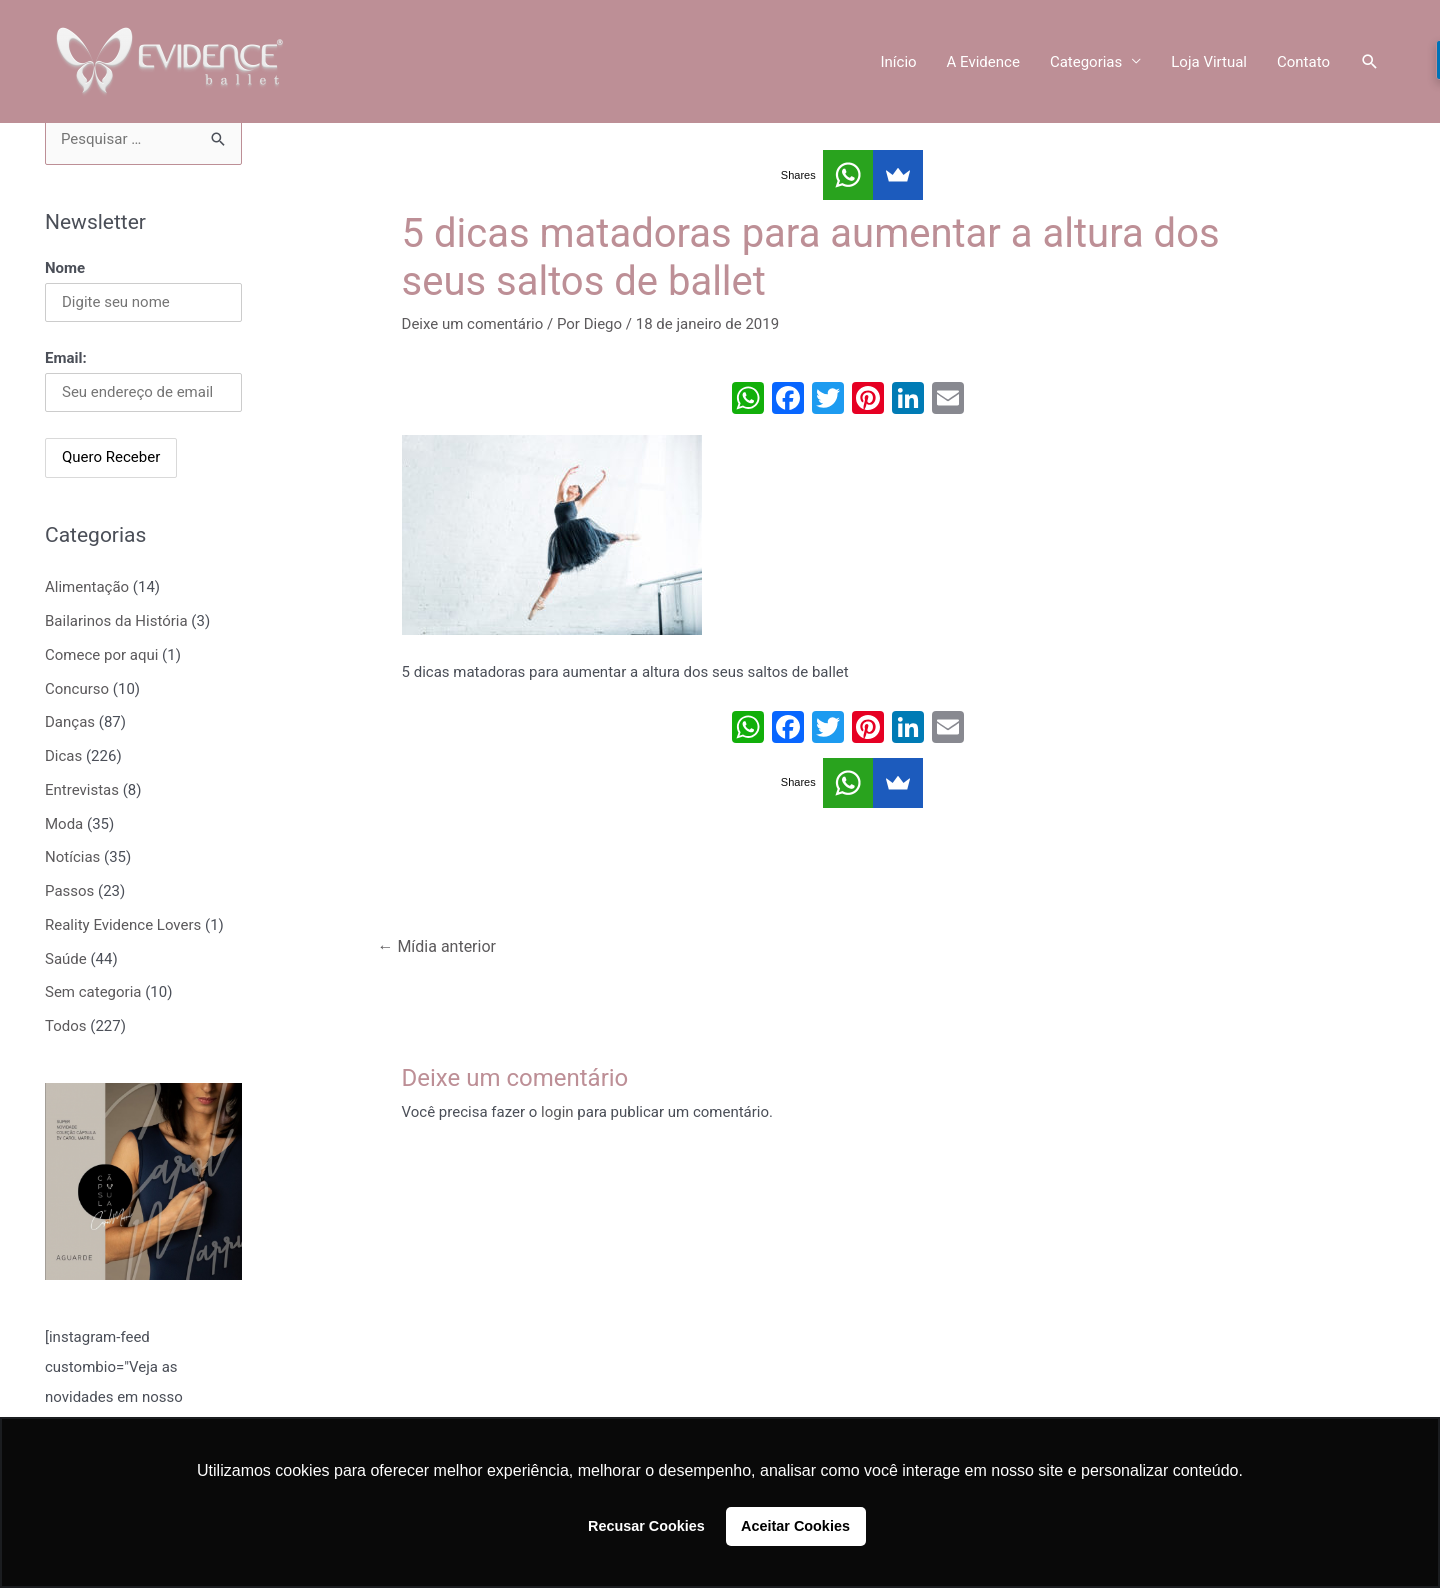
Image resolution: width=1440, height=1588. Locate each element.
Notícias (72, 857)
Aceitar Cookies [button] (795, 1526)
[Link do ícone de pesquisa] (1370, 62)
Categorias (1086, 62)
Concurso (77, 689)
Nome (65, 268)
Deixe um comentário (473, 324)
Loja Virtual (1209, 62)
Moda (64, 824)
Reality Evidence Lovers (123, 925)
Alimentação (87, 587)
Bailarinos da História (116, 621)
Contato (1303, 62)
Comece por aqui (101, 655)
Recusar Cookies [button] (646, 1526)
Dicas (63, 756)
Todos (66, 1026)
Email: (66, 358)
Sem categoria (93, 992)
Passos (69, 891)
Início (898, 62)
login (557, 1112)
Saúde (66, 959)
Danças (70, 722)
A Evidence (983, 62)
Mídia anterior (436, 946)
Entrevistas (82, 790)
